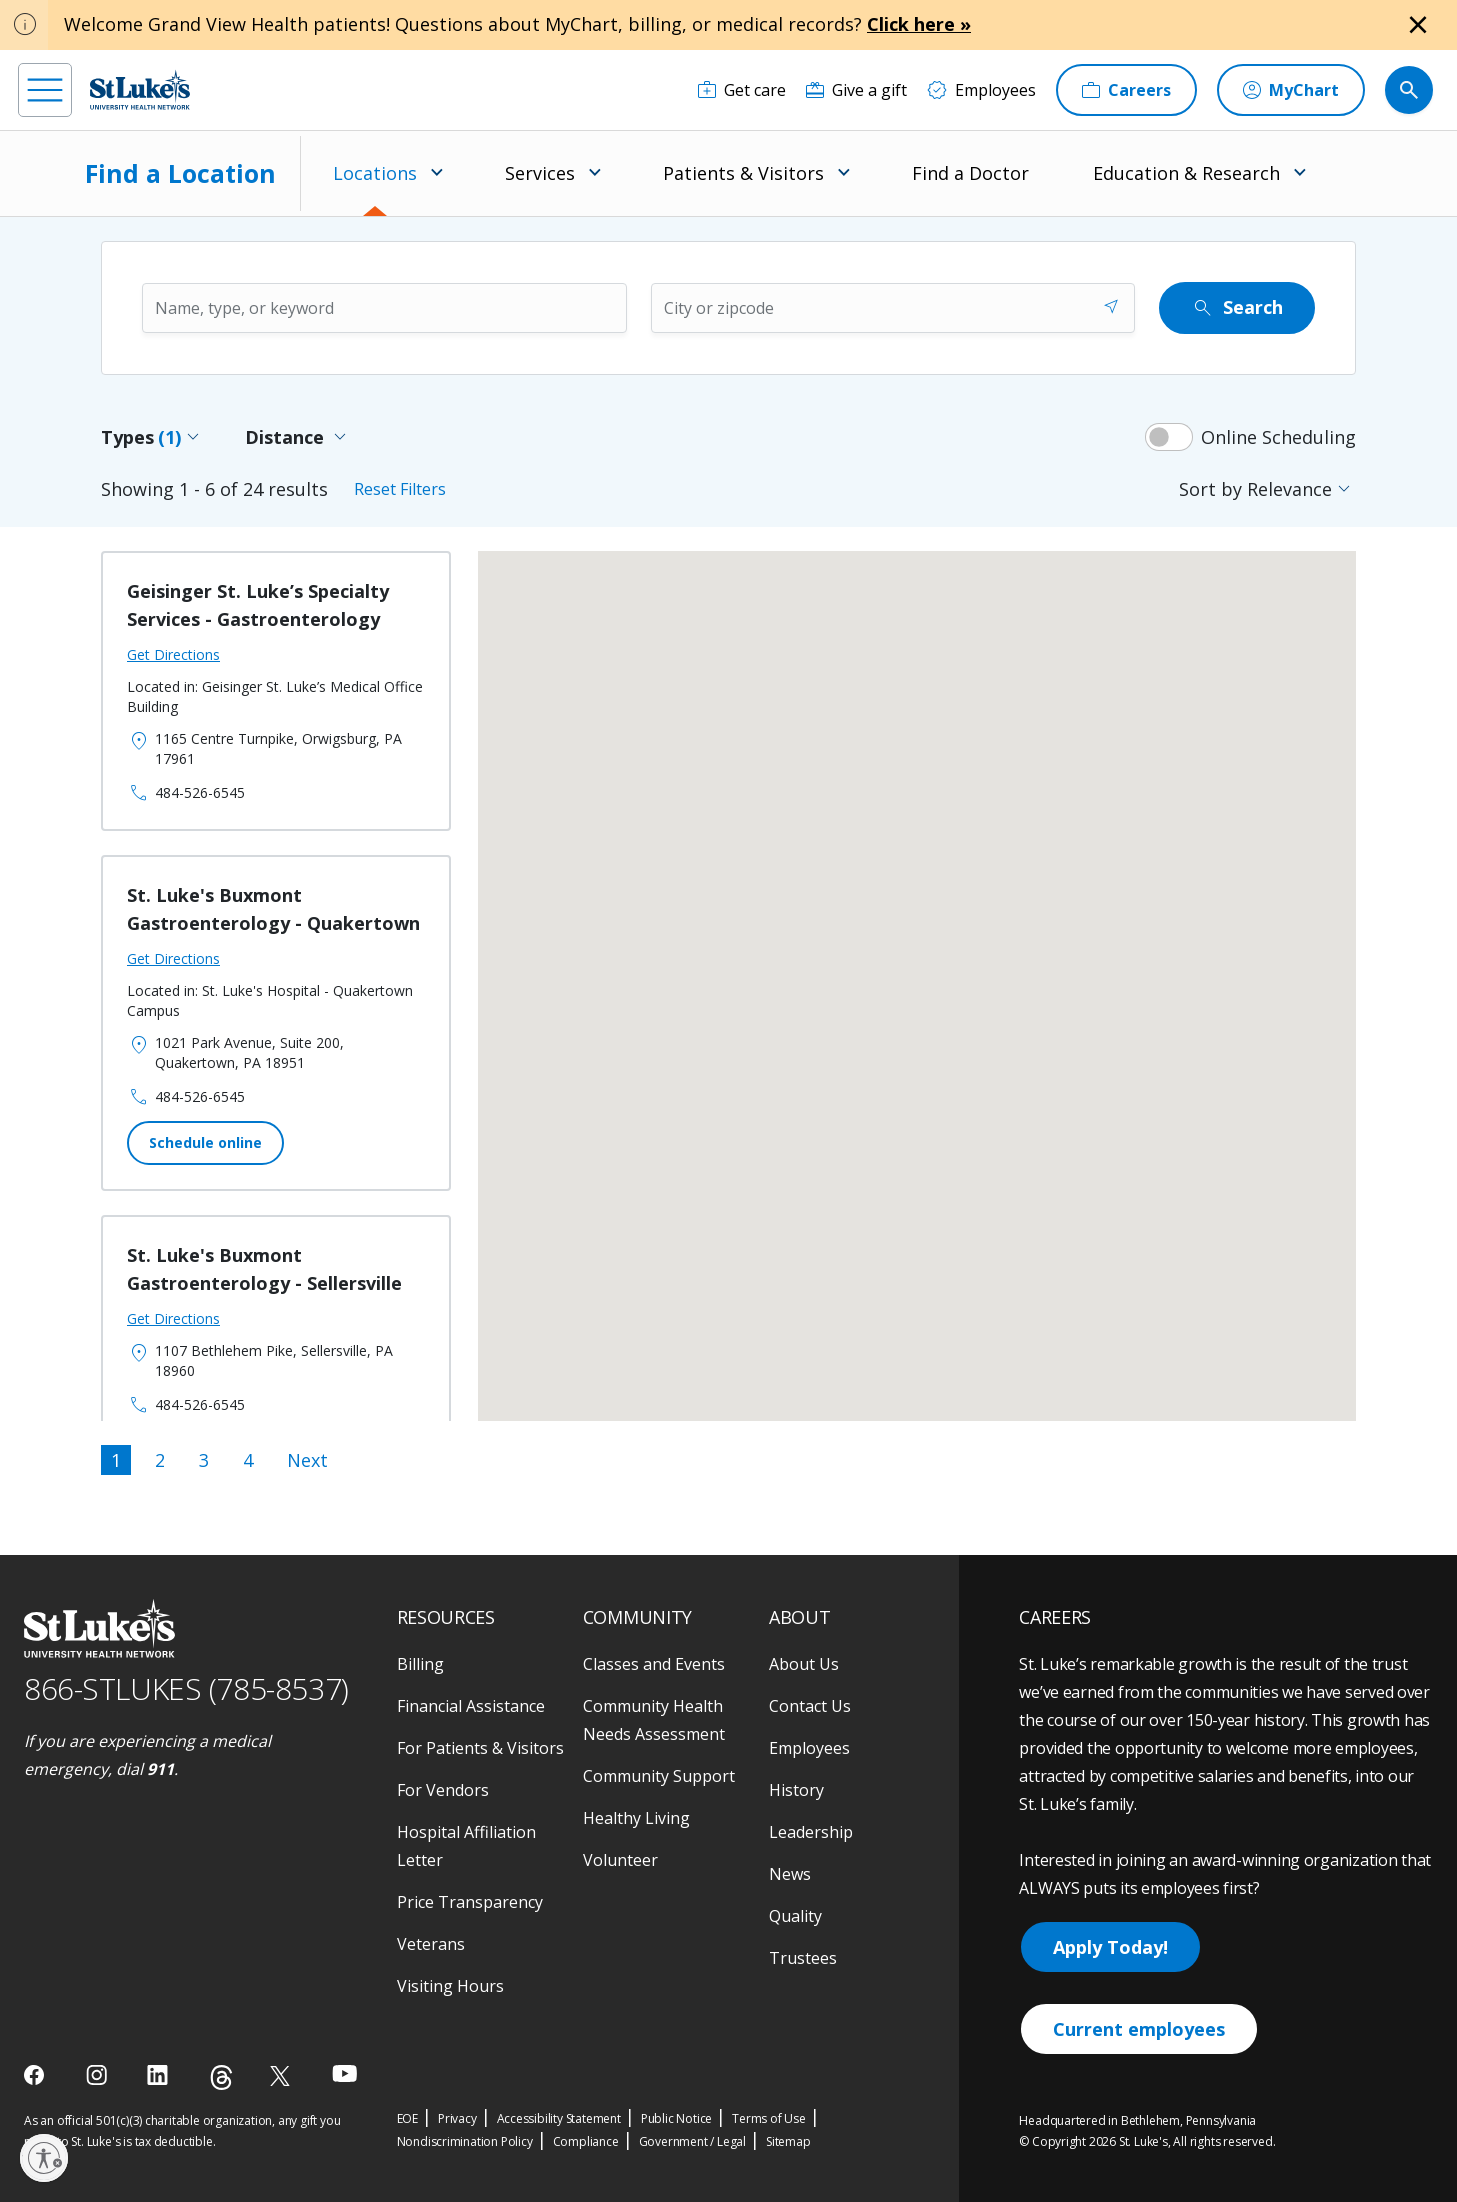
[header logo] (140, 89)
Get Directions (173, 654)
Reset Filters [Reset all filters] (400, 489)
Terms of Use (769, 2118)
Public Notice (676, 2118)
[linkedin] (159, 2075)
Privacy (457, 2118)
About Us (804, 1664)
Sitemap (788, 2141)
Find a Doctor (970, 173)
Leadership (811, 1832)
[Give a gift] (856, 90)
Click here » (919, 24)
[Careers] (1126, 90)
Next (307, 1460)
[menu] (45, 90)
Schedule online (205, 1142)
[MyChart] (1291, 90)
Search (1237, 308)
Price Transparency (470, 1902)
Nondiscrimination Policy (465, 2141)
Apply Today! (1110, 1947)
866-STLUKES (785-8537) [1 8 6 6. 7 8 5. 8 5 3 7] (186, 1688)
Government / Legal (692, 2141)
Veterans (431, 1944)
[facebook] (36, 2075)
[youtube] (344, 2073)
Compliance (586, 2141)
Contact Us (810, 1706)
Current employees (1139, 2029)
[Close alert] (1418, 25)
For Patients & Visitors (480, 1748)
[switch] (1169, 437)
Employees (809, 1748)
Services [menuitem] (540, 173)
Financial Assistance (471, 1706)
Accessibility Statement (559, 2118)
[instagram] (98, 2075)
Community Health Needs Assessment (654, 1720)
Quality (795, 1916)
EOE (407, 2118)
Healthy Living (636, 1818)
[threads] (221, 2077)
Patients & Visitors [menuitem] (743, 173)
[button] (570, 1031)
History (796, 1790)
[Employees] (981, 90)
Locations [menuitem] (375, 173)
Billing (420, 1664)
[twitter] (282, 2075)
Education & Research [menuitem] (1186, 173)
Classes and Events (654, 1664)
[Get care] (742, 90)
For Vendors (443, 1790)
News (790, 1874)
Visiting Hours (450, 1986)
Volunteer (620, 1860)
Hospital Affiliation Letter (466, 1846)
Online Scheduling (1278, 437)
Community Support (659, 1776)
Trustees (803, 1958)
